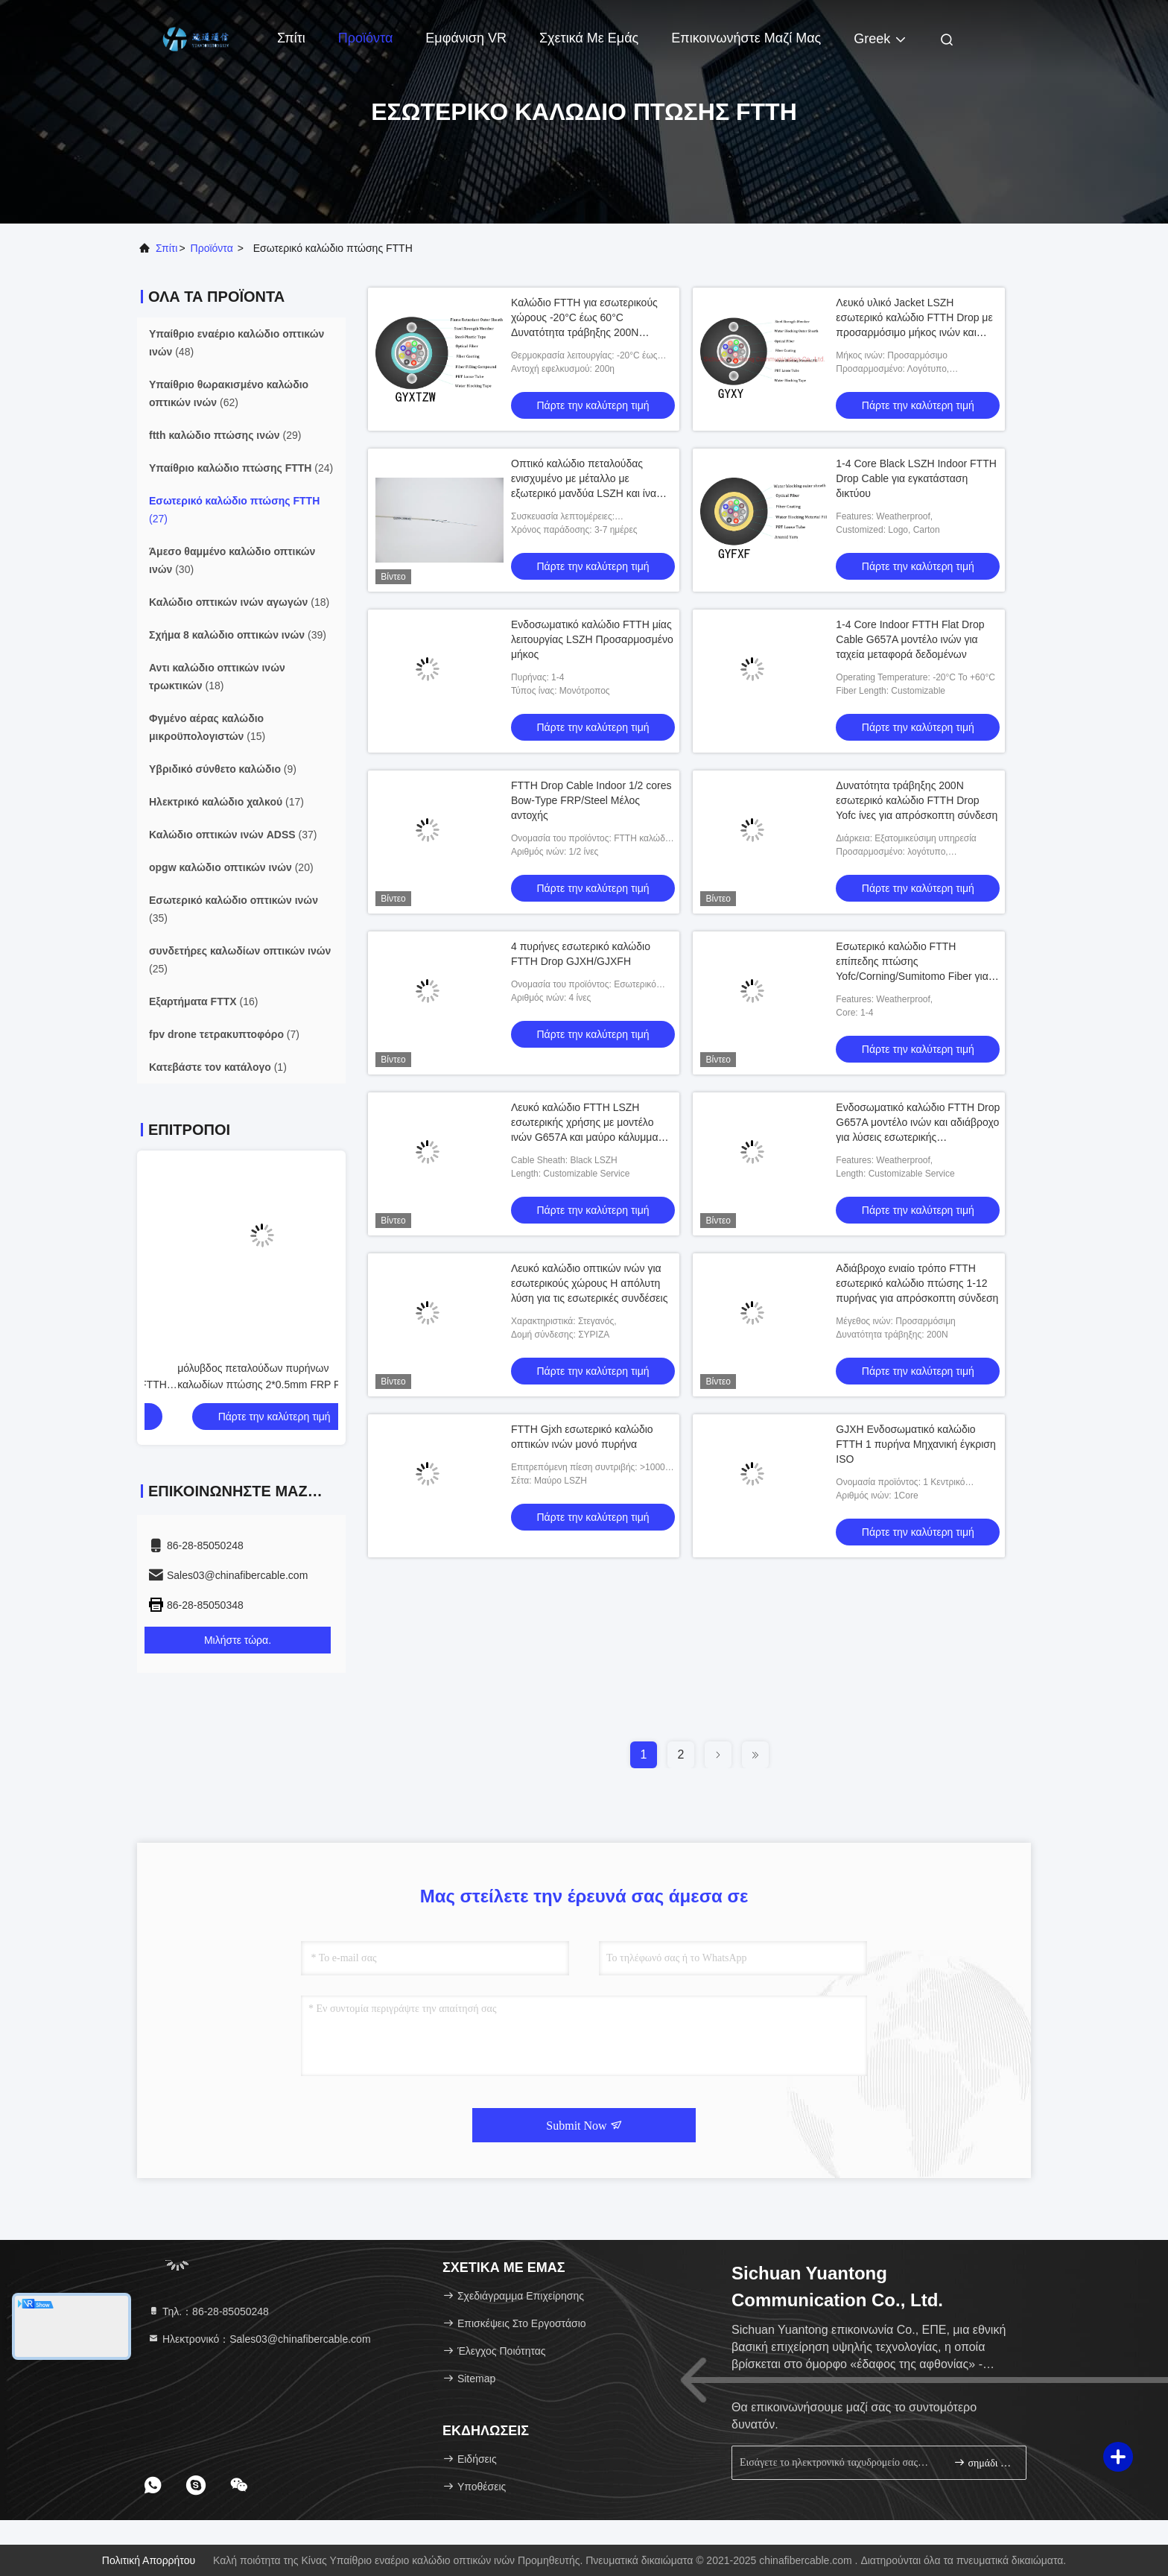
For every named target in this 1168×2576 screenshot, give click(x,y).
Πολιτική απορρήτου (148, 2560)
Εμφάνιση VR (466, 38)
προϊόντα (212, 248)
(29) (225, 435)
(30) (232, 560)
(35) (233, 909)
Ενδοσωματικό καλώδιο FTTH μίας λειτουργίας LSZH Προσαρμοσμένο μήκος (592, 639)
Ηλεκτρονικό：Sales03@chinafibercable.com (259, 2339)
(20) (231, 867)
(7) (224, 1034)
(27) (234, 510)
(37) (233, 835)
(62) (228, 393)
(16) (203, 1001)
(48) (236, 343)
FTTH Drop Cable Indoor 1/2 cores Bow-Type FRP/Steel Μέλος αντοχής (591, 800)
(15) (207, 727)
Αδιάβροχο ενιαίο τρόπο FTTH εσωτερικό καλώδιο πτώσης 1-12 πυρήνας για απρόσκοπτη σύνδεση (917, 1283)
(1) (218, 1067)
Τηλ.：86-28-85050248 (208, 2311)
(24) (241, 468)
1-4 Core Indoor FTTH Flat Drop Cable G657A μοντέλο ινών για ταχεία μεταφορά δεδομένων (910, 639)
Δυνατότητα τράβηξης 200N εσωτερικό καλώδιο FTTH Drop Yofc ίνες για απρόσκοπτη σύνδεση (916, 800)
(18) (239, 602)
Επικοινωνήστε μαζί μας (746, 38)
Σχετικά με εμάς (588, 38)
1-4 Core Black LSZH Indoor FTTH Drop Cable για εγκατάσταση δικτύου (916, 478)
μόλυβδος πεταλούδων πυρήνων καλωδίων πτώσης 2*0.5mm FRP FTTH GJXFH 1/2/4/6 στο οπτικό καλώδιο (236, 1384)
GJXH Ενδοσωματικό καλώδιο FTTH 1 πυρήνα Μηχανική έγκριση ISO (915, 1444)
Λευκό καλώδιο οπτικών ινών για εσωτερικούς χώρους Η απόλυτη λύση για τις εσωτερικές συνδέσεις (589, 1283)
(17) (226, 802)
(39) (237, 635)
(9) (222, 769)
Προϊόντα (365, 38)
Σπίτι (291, 38)
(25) (240, 960)
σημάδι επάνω (983, 2462)
